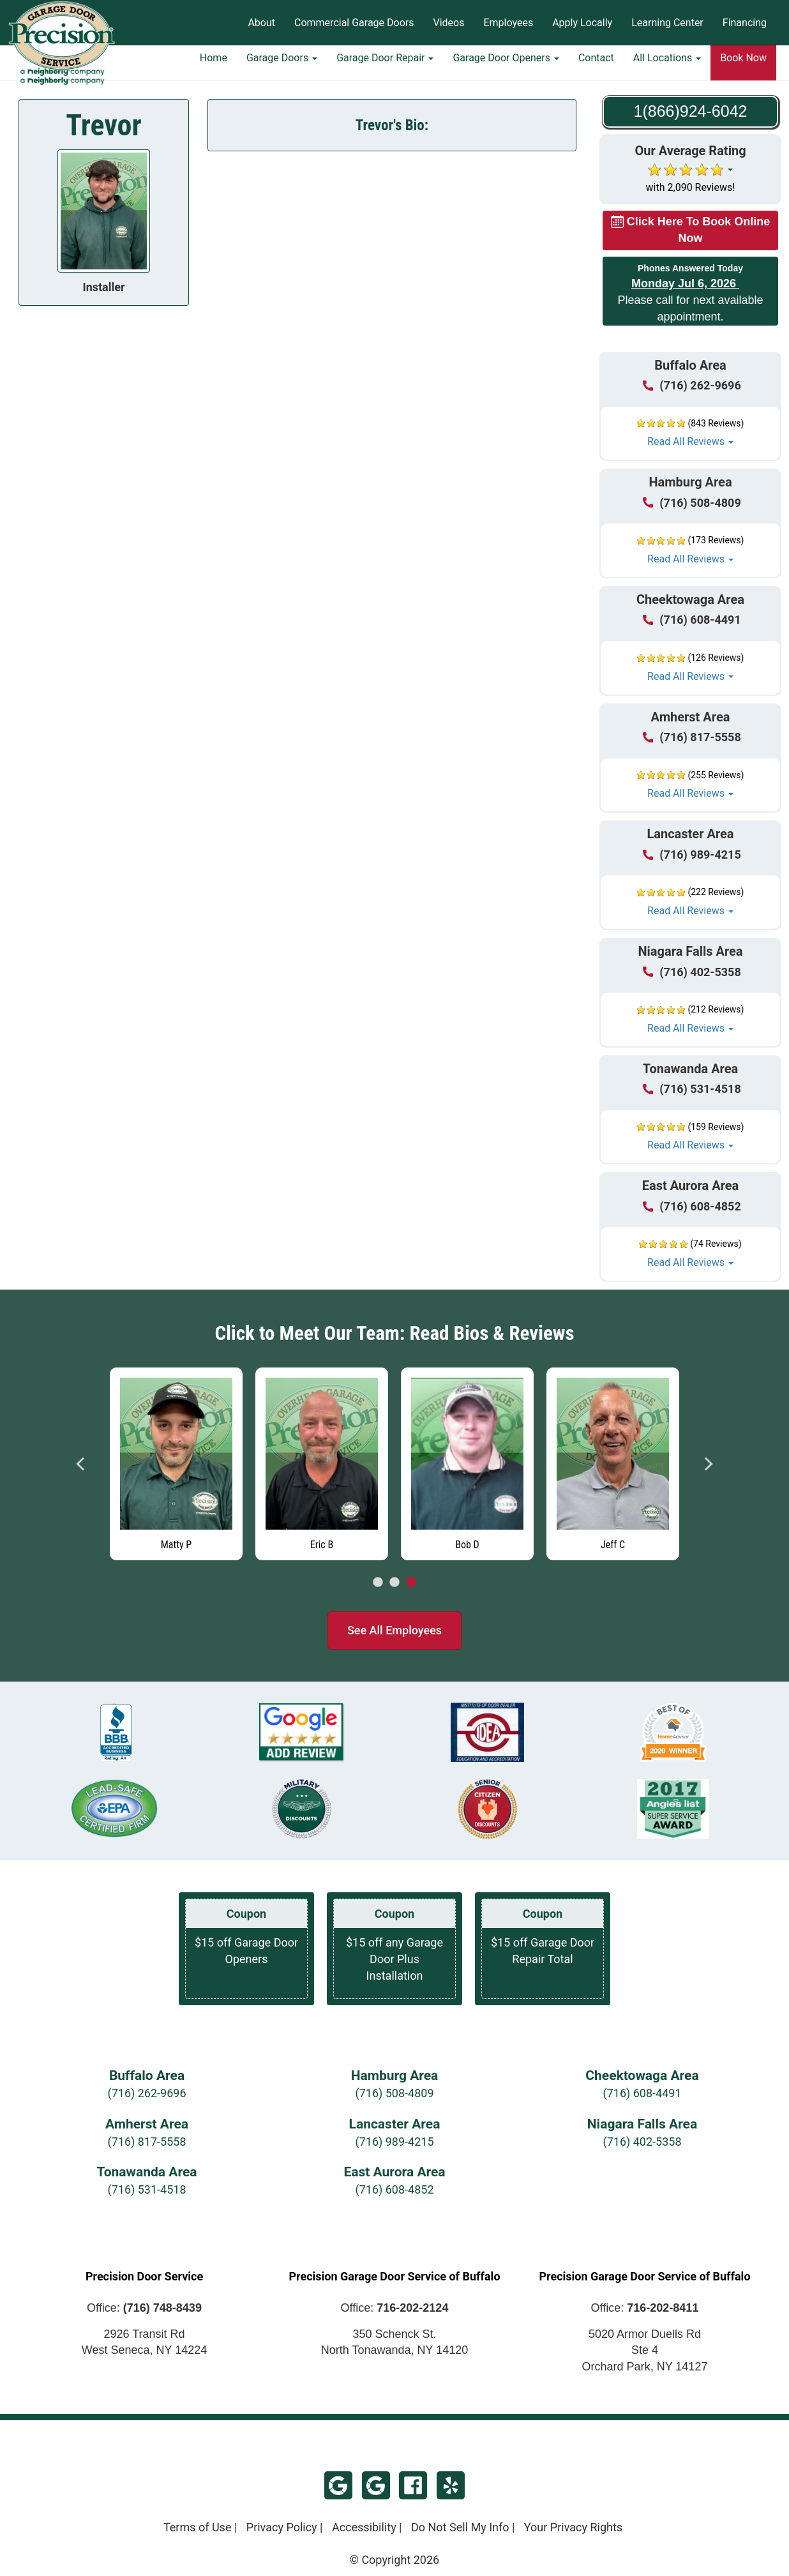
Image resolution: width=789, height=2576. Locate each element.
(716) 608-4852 (394, 2189)
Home (213, 67)
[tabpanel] (176, 1460)
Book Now (743, 67)
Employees (508, 23)
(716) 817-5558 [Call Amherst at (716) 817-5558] (691, 737)
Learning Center (667, 23)
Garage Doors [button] (281, 67)
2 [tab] (394, 1582)
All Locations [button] (667, 67)
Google (338, 2485)
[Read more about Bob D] (467, 1463)
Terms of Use (197, 2527)
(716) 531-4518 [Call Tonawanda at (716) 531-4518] (691, 1089)
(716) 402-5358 (642, 2141)
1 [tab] (378, 1582)
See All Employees (394, 1630)
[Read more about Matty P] (176, 1463)
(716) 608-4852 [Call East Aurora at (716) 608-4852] (691, 1206)
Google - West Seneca (376, 2485)
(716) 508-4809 (394, 2093)
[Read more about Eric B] (321, 1463)
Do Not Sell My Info (460, 2527)
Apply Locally (582, 23)
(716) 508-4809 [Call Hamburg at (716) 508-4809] (691, 502)
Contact (596, 67)
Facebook (413, 2485)
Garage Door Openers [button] (506, 67)
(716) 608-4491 (642, 2093)
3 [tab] (411, 1582)
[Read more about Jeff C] (612, 1463)
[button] (690, 433)
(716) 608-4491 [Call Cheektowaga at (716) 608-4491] (691, 619)
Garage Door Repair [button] (384, 67)
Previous (81, 1464)
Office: (144, 2307)
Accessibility (364, 2527)
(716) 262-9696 (146, 2093)
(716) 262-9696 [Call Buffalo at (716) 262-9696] (691, 385)
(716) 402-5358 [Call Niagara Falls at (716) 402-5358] (691, 972)
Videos (448, 23)
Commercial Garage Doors (354, 23)
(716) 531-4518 (146, 2189)
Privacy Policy (281, 2527)
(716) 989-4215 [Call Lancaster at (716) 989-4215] (691, 854)
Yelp (451, 2485)
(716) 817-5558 (146, 2141)
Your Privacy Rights (573, 2527)
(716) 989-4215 (394, 2141)
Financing (745, 23)
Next (708, 1464)
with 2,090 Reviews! (690, 187)
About (261, 23)
